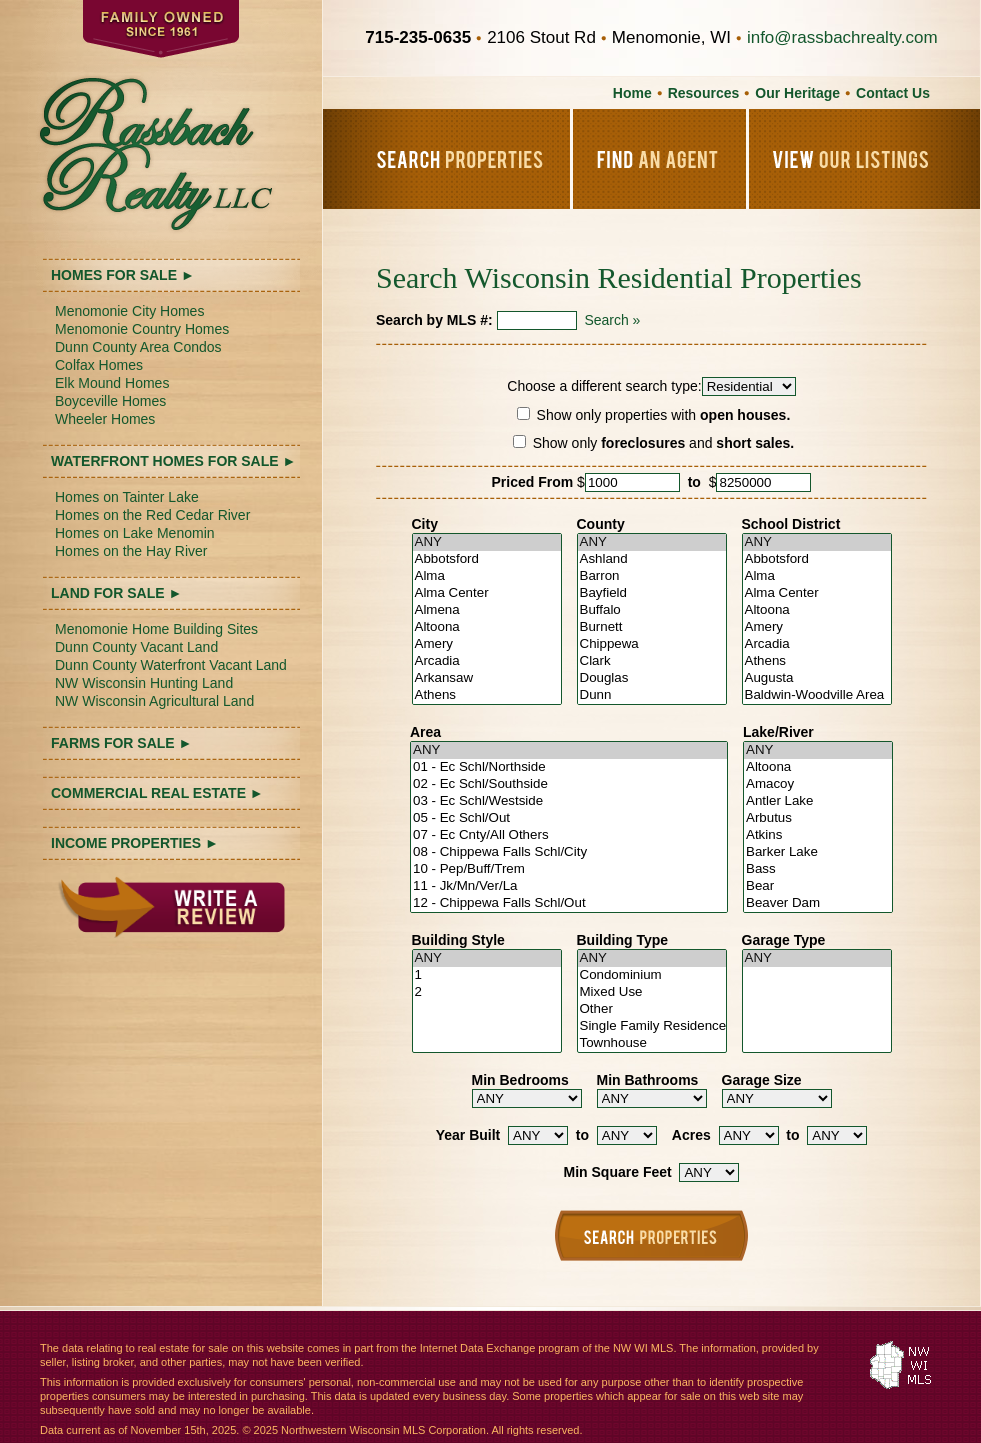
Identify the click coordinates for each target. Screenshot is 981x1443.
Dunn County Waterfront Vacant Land (171, 665)
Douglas (652, 678)
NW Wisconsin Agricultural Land (154, 701)
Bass (818, 869)
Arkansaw (487, 678)
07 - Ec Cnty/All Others (569, 835)
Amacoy (818, 784)
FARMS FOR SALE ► (121, 743)
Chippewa (652, 644)
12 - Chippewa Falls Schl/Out (569, 903)
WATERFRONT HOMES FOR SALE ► (173, 461)
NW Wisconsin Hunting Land (144, 683)
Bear (818, 886)
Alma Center (487, 593)
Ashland (652, 559)
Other (652, 1009)
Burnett (652, 627)
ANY (487, 542)
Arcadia (487, 661)
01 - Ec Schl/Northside (569, 767)
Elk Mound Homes (112, 383)
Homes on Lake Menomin (135, 533)
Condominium (652, 975)
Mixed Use (652, 992)
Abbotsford (487, 559)
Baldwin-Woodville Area (817, 695)
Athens (487, 695)
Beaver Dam (818, 903)
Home (632, 93)
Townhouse (652, 1043)
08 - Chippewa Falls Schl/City (569, 852)
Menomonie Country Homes (142, 329)
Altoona (487, 627)
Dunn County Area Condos (138, 347)
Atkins (818, 835)
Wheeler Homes (105, 419)
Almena (487, 610)
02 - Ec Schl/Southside (569, 784)
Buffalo (652, 610)
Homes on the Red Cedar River (152, 515)
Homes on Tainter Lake (127, 497)
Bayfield (652, 593)
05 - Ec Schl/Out (569, 818)
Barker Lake (818, 852)
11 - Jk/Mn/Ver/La (569, 886)
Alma (487, 576)
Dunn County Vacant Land (136, 647)
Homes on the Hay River (131, 551)
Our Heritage (797, 93)
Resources (704, 93)
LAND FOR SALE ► (116, 593)
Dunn (652, 695)
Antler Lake (818, 801)
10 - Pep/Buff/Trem (569, 869)
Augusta (817, 678)
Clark (652, 661)
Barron (652, 576)
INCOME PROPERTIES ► (135, 843)
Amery (487, 644)
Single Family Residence (652, 1026)
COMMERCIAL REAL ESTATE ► (157, 793)
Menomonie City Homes (129, 311)
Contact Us (893, 93)
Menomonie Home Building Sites (156, 629)
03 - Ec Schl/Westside (569, 801)
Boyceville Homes (110, 401)
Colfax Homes (99, 365)
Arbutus (818, 818)
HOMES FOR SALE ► (123, 275)
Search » (612, 320)
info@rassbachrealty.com (842, 37)
